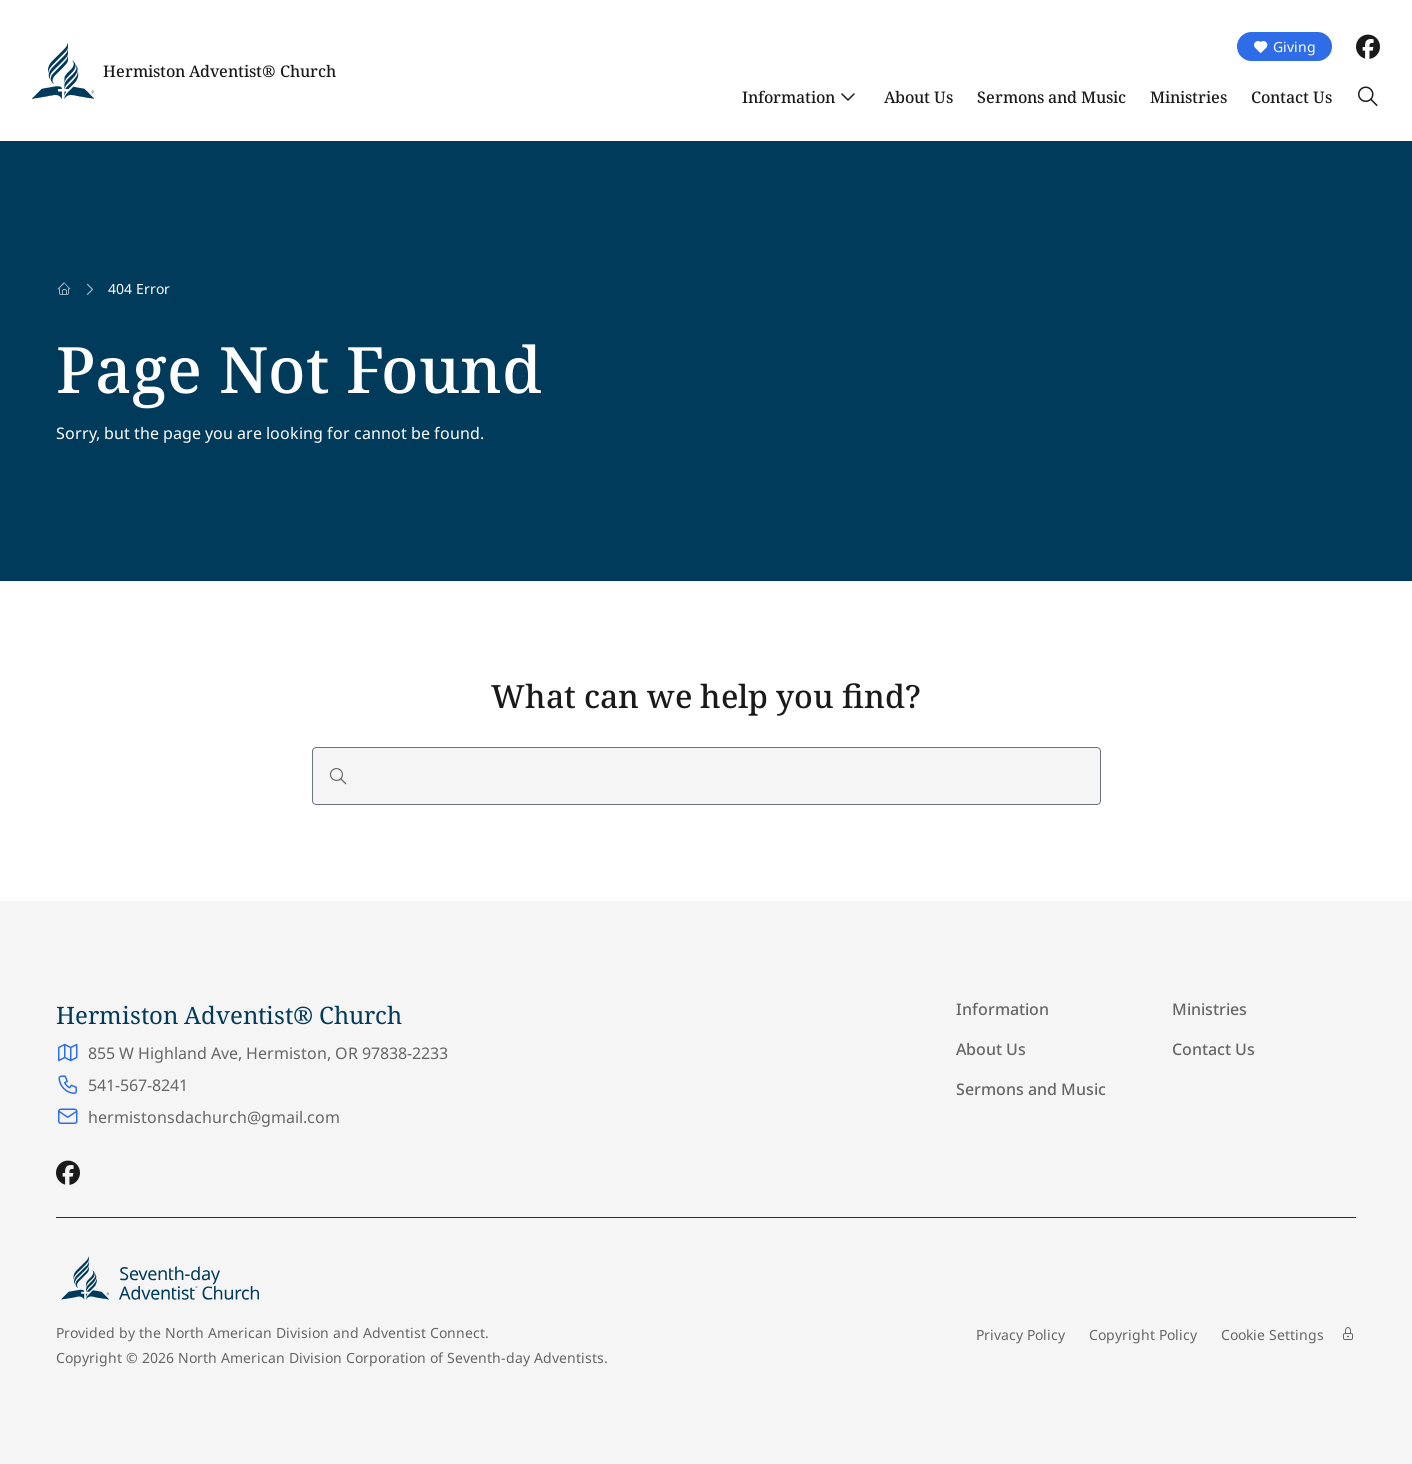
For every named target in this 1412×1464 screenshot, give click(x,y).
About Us (918, 97)
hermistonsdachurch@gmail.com (214, 1117)
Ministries (1188, 97)
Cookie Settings (1272, 1334)
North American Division (247, 1332)
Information (788, 97)
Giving (1284, 46)
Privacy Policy (1020, 1334)
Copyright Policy (1143, 1334)
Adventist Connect (424, 1332)
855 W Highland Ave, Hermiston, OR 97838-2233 (268, 1053)
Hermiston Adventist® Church (219, 71)
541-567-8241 (138, 1085)
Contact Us (1291, 97)
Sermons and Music (1051, 97)
